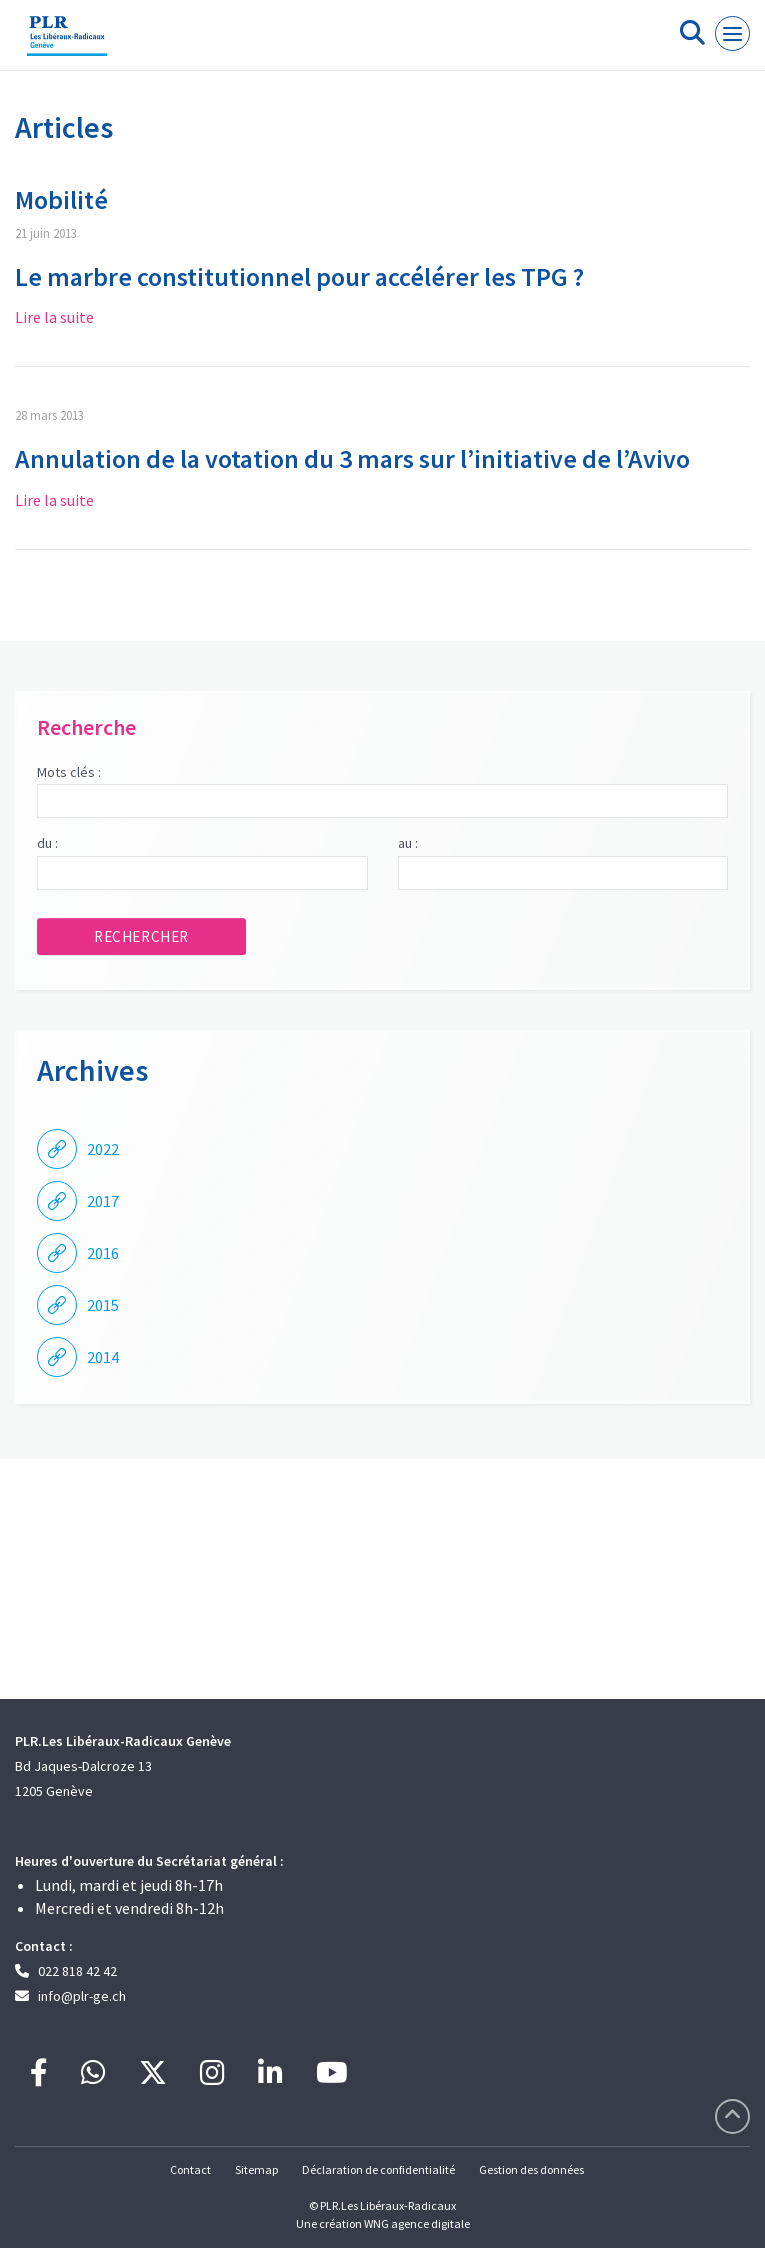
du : (47, 843)
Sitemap (256, 2169)
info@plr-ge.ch (82, 1996)
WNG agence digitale (417, 2223)
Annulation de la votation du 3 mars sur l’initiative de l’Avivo (352, 458)
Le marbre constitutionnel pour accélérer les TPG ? (299, 276)
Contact (190, 2169)
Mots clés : (69, 772)
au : (408, 843)
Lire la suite (54, 317)
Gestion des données (531, 2169)
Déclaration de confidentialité (378, 2169)
